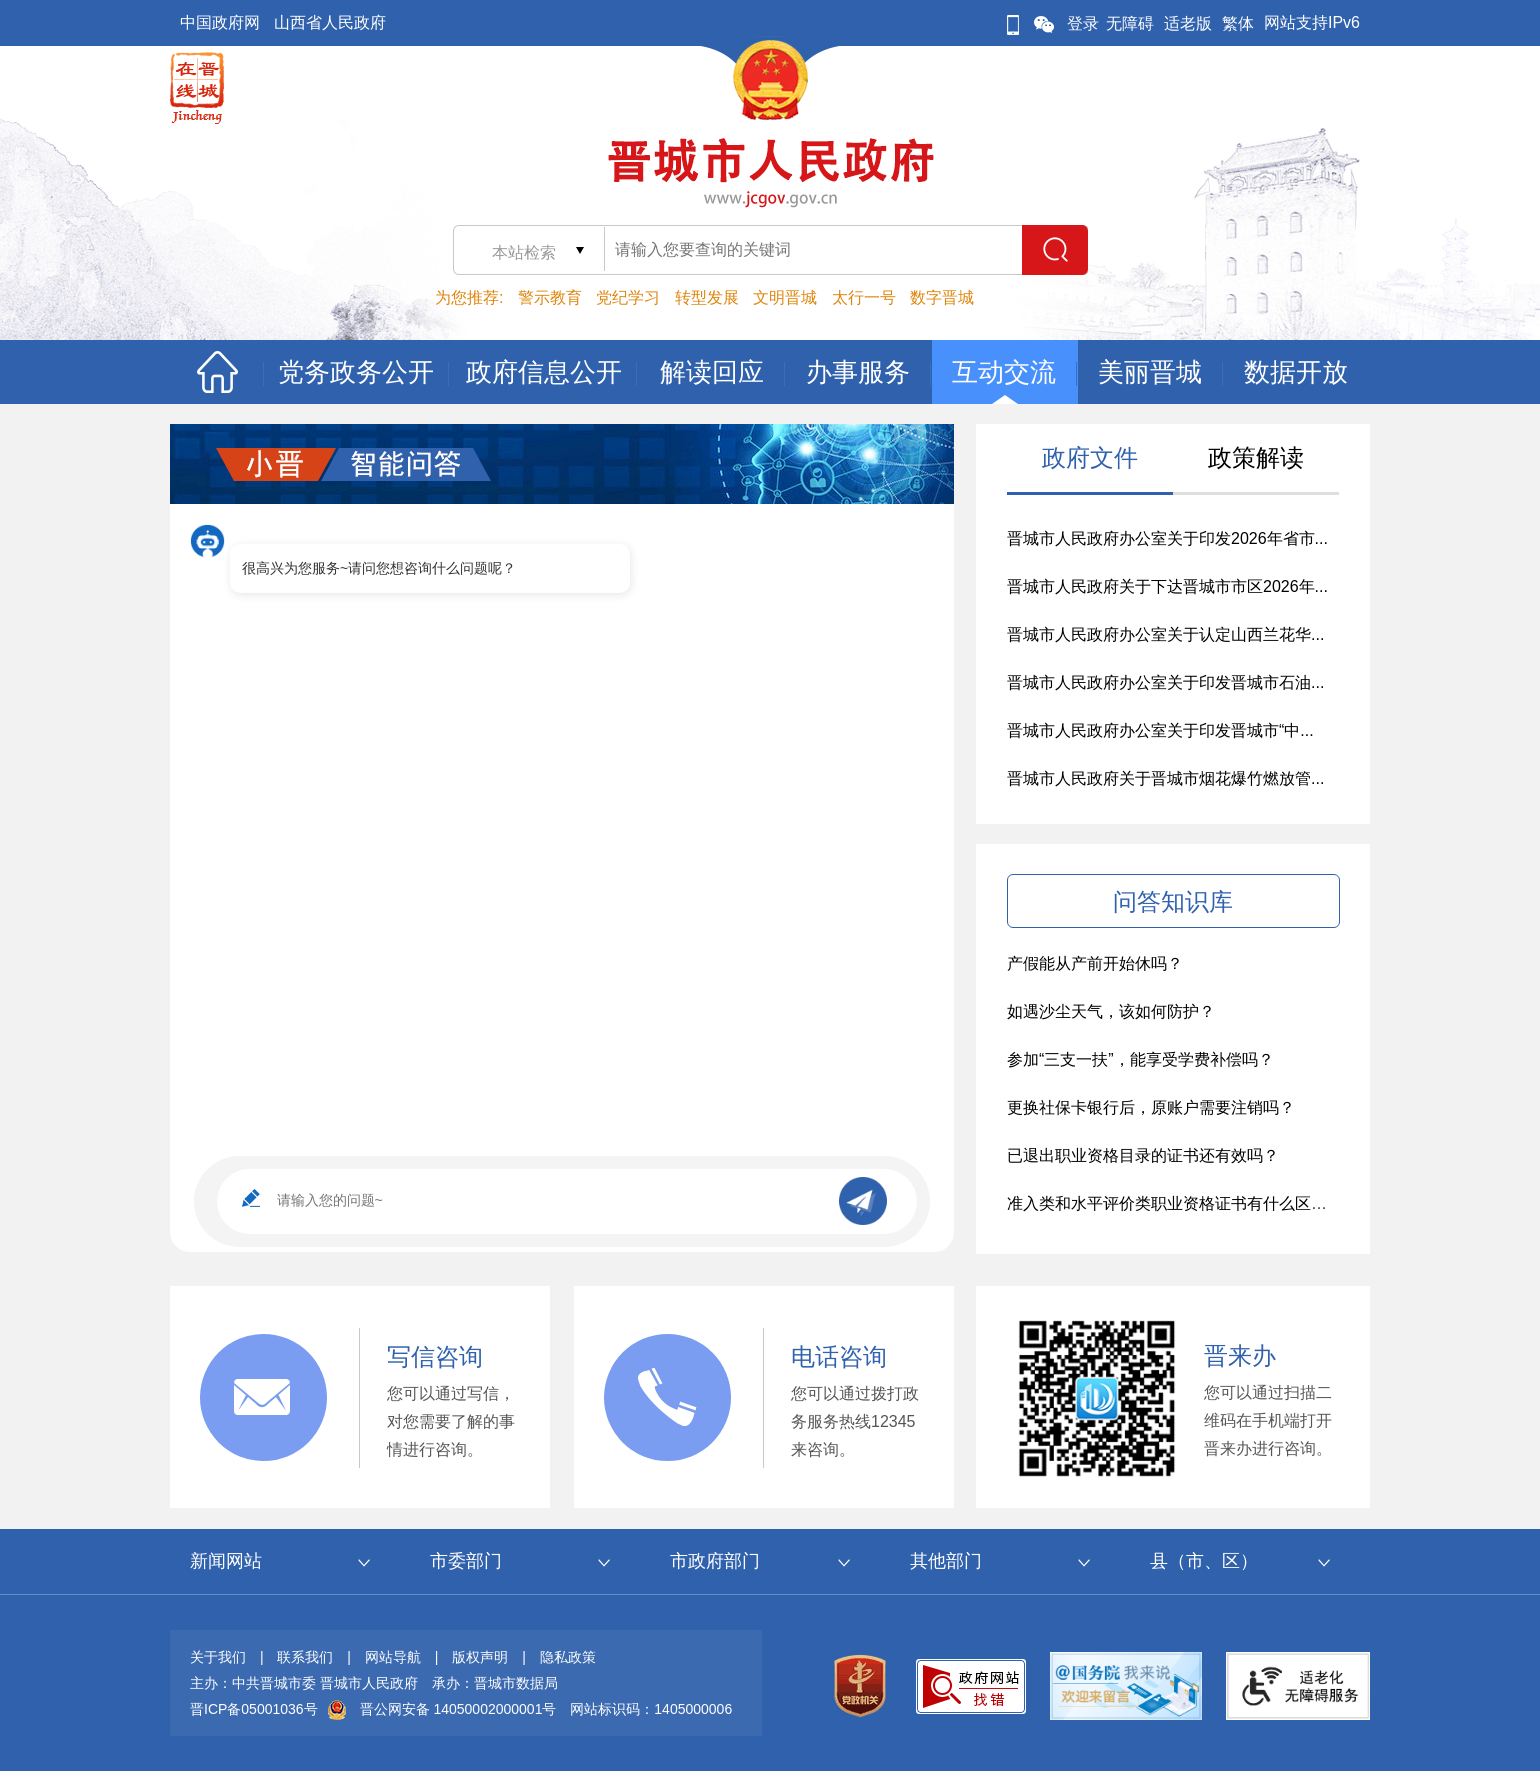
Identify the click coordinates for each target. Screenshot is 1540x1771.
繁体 (1238, 23)
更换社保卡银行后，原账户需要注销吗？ (1151, 1107)
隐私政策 (568, 1657)
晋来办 (1240, 1355)
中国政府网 (220, 22)
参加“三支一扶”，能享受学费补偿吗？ (1140, 1059)
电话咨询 (839, 1356)
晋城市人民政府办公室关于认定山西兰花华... (1165, 634)
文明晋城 (785, 297)
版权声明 (480, 1657)
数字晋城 (942, 297)
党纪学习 (628, 297)
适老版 (1188, 23)
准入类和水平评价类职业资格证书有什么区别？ (1175, 1203)
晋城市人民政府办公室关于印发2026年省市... (1167, 538)
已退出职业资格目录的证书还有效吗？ (1143, 1155)
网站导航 (393, 1657)
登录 (1083, 23)
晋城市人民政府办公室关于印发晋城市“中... (1160, 730)
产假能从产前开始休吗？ (1095, 963)
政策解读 (1256, 457)
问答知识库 (1173, 901)
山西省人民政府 (330, 22)
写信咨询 (435, 1356)
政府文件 (1090, 457)
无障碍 (1130, 23)
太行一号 (864, 297)
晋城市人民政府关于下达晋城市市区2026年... (1167, 586)
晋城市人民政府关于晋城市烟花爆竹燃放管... (1165, 778)
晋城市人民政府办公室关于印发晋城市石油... (1165, 682)
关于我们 (218, 1657)
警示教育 (550, 297)
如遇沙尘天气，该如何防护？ (1111, 1011)
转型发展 (707, 297)
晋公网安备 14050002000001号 (458, 1709)
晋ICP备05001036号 (254, 1709)
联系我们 (305, 1657)
